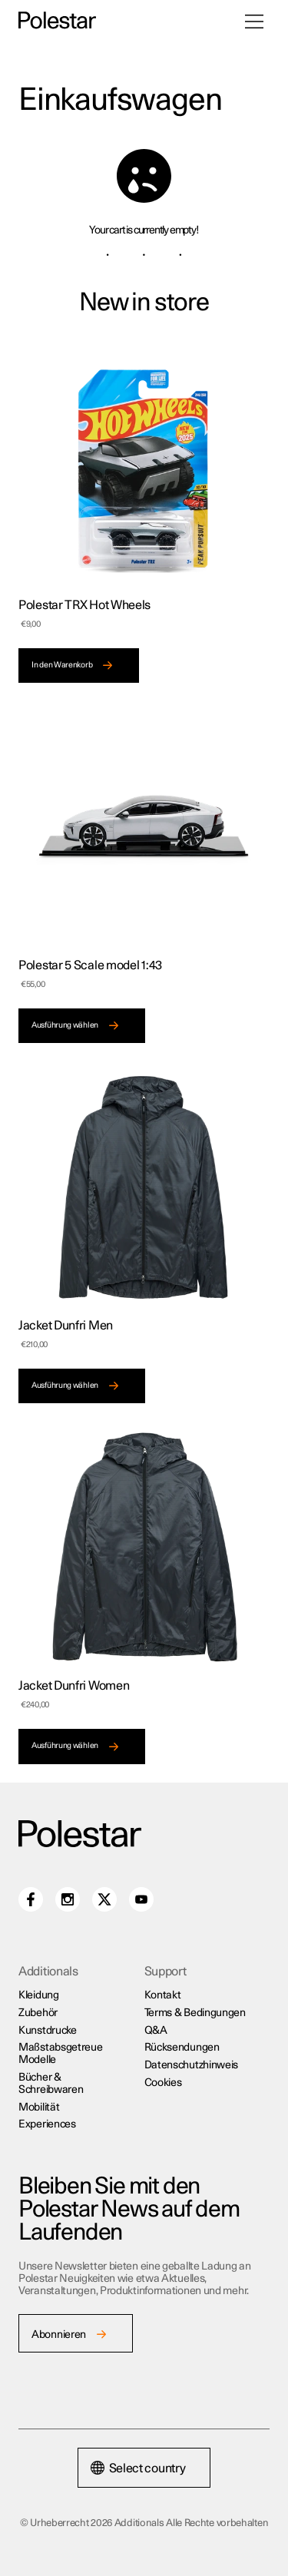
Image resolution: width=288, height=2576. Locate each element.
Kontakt (162, 1995)
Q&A (155, 2030)
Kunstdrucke (47, 2030)
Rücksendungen (182, 2047)
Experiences (47, 2124)
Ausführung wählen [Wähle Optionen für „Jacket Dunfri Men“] (64, 1385)
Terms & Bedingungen (195, 2013)
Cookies (163, 2083)
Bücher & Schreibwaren (50, 2083)
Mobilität (38, 2107)
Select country (138, 2468)
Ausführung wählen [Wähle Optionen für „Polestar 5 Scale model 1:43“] (64, 1025)
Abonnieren (58, 2334)
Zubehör (38, 2013)
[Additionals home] (57, 21)
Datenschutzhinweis (191, 2065)
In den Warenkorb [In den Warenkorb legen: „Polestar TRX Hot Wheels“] (61, 665)
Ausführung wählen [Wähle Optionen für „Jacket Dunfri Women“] (64, 1746)
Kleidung (38, 1995)
